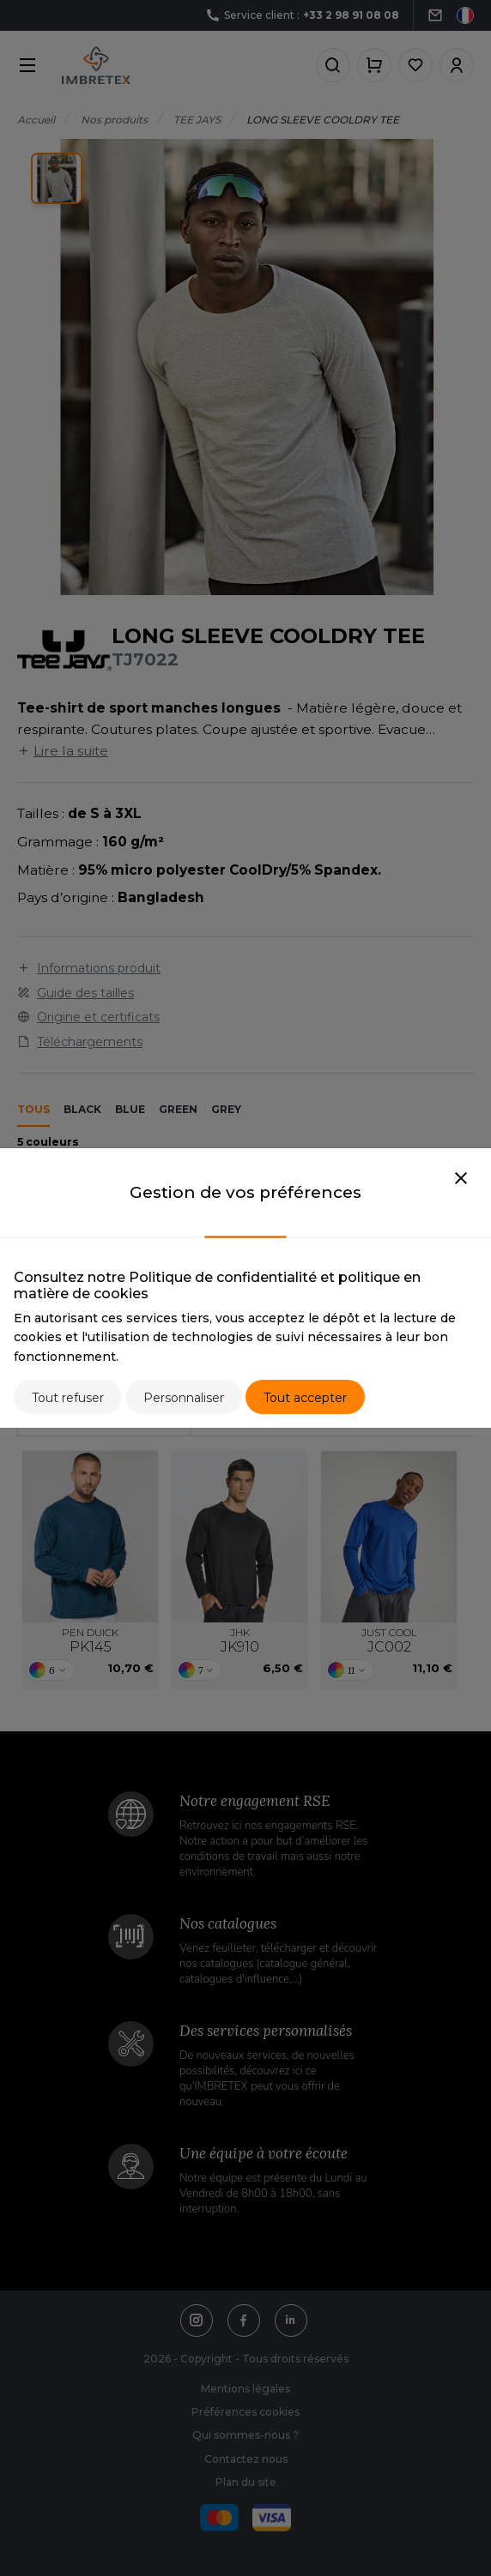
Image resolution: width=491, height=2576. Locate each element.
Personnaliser (183, 1397)
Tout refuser (68, 1397)
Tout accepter (305, 1397)
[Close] (461, 1179)
